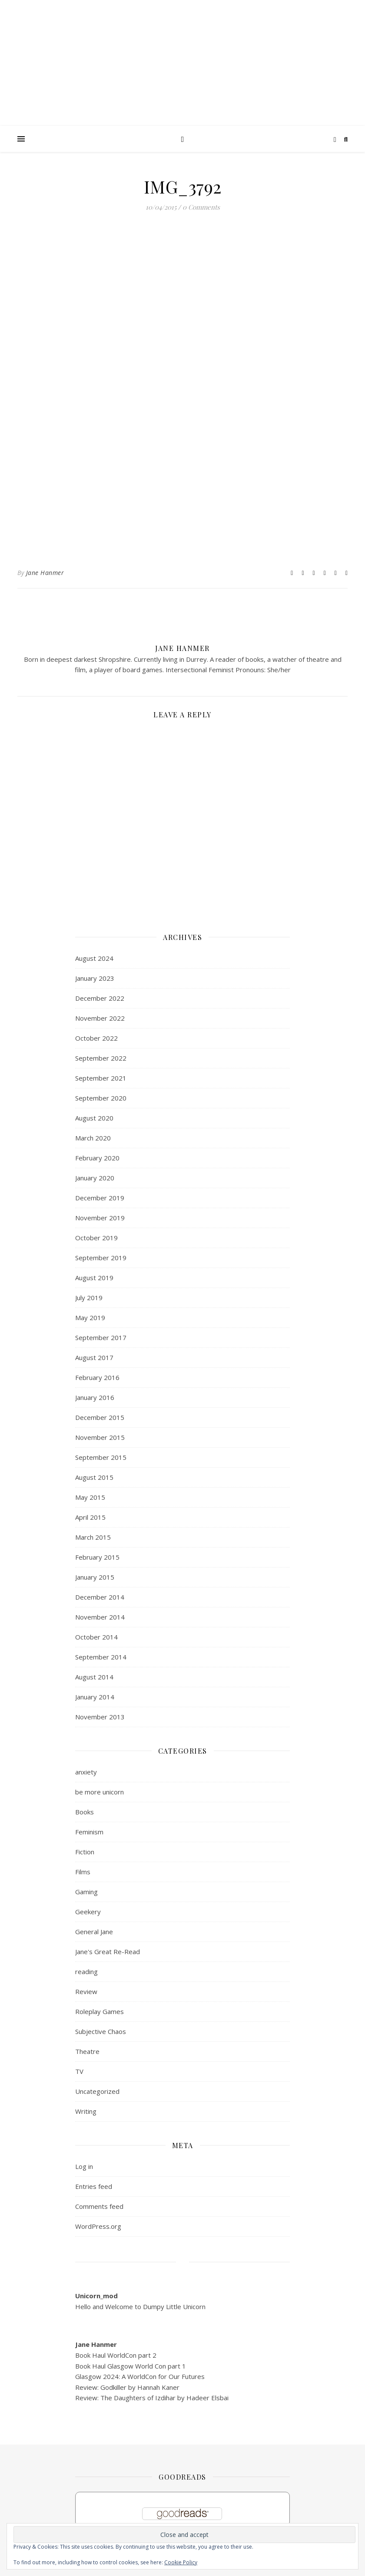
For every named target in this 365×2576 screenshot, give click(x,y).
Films (82, 1871)
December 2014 (99, 1597)
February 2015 (97, 1557)
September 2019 (100, 1257)
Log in (84, 2166)
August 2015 (94, 1477)
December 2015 (99, 1417)
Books (84, 1811)
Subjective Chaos (100, 2031)
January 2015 (94, 1577)
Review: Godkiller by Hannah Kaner (127, 2387)
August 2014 (94, 1676)
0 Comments (201, 207)
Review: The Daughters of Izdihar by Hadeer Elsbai (152, 2397)
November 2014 (100, 1617)
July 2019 (89, 1297)
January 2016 (94, 1397)
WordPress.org (98, 2226)
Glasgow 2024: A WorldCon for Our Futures (140, 2376)
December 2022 (99, 998)
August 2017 (94, 1357)
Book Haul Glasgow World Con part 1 (130, 2366)
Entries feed (93, 2186)
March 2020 (93, 1138)
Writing (85, 2111)
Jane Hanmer (45, 572)
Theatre (87, 2051)
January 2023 (94, 978)
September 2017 (100, 1337)
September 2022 (100, 1058)
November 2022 (100, 1018)
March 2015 (93, 1537)
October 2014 (96, 1637)
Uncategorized (97, 2091)
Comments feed (99, 2206)
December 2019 (99, 1197)
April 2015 (90, 1517)
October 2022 (96, 1038)
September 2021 (100, 1078)
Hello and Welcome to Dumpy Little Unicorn (140, 2306)
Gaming (86, 1891)
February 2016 (97, 1377)
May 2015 (90, 1497)
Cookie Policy (180, 2562)
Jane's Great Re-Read (107, 1951)
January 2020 (94, 1177)
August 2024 (94, 958)
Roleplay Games (99, 2011)
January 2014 (94, 1696)
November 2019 (100, 1217)
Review (86, 1991)
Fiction (84, 1851)
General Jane (94, 1931)
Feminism (89, 1831)
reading (86, 1971)
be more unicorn (99, 1791)
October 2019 (96, 1237)
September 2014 (100, 1657)
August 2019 (94, 1277)
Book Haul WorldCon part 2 (115, 2355)
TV (79, 2071)
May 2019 (90, 1317)
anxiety (86, 1772)
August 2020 (94, 1118)
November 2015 (100, 1437)
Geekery (88, 1911)
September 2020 (100, 1098)
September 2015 (100, 1457)
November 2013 (100, 1716)
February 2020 (97, 1157)
